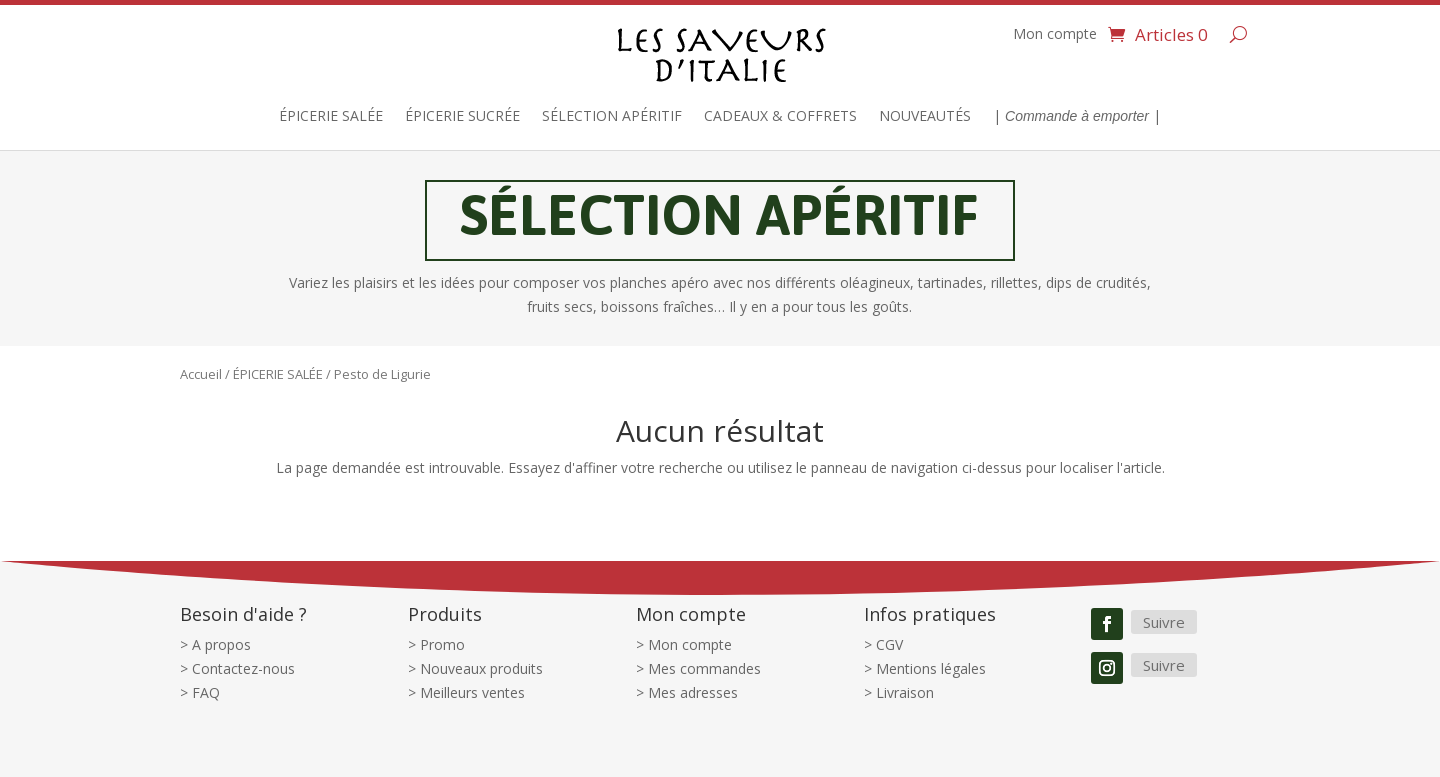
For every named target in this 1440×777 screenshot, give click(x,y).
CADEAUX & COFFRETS (780, 117)
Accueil (201, 374)
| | (1077, 117)
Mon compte (1055, 35)
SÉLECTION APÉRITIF (612, 117)
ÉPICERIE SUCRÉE (462, 117)
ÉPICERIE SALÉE (331, 117)
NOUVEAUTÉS (925, 117)
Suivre (1164, 622)
